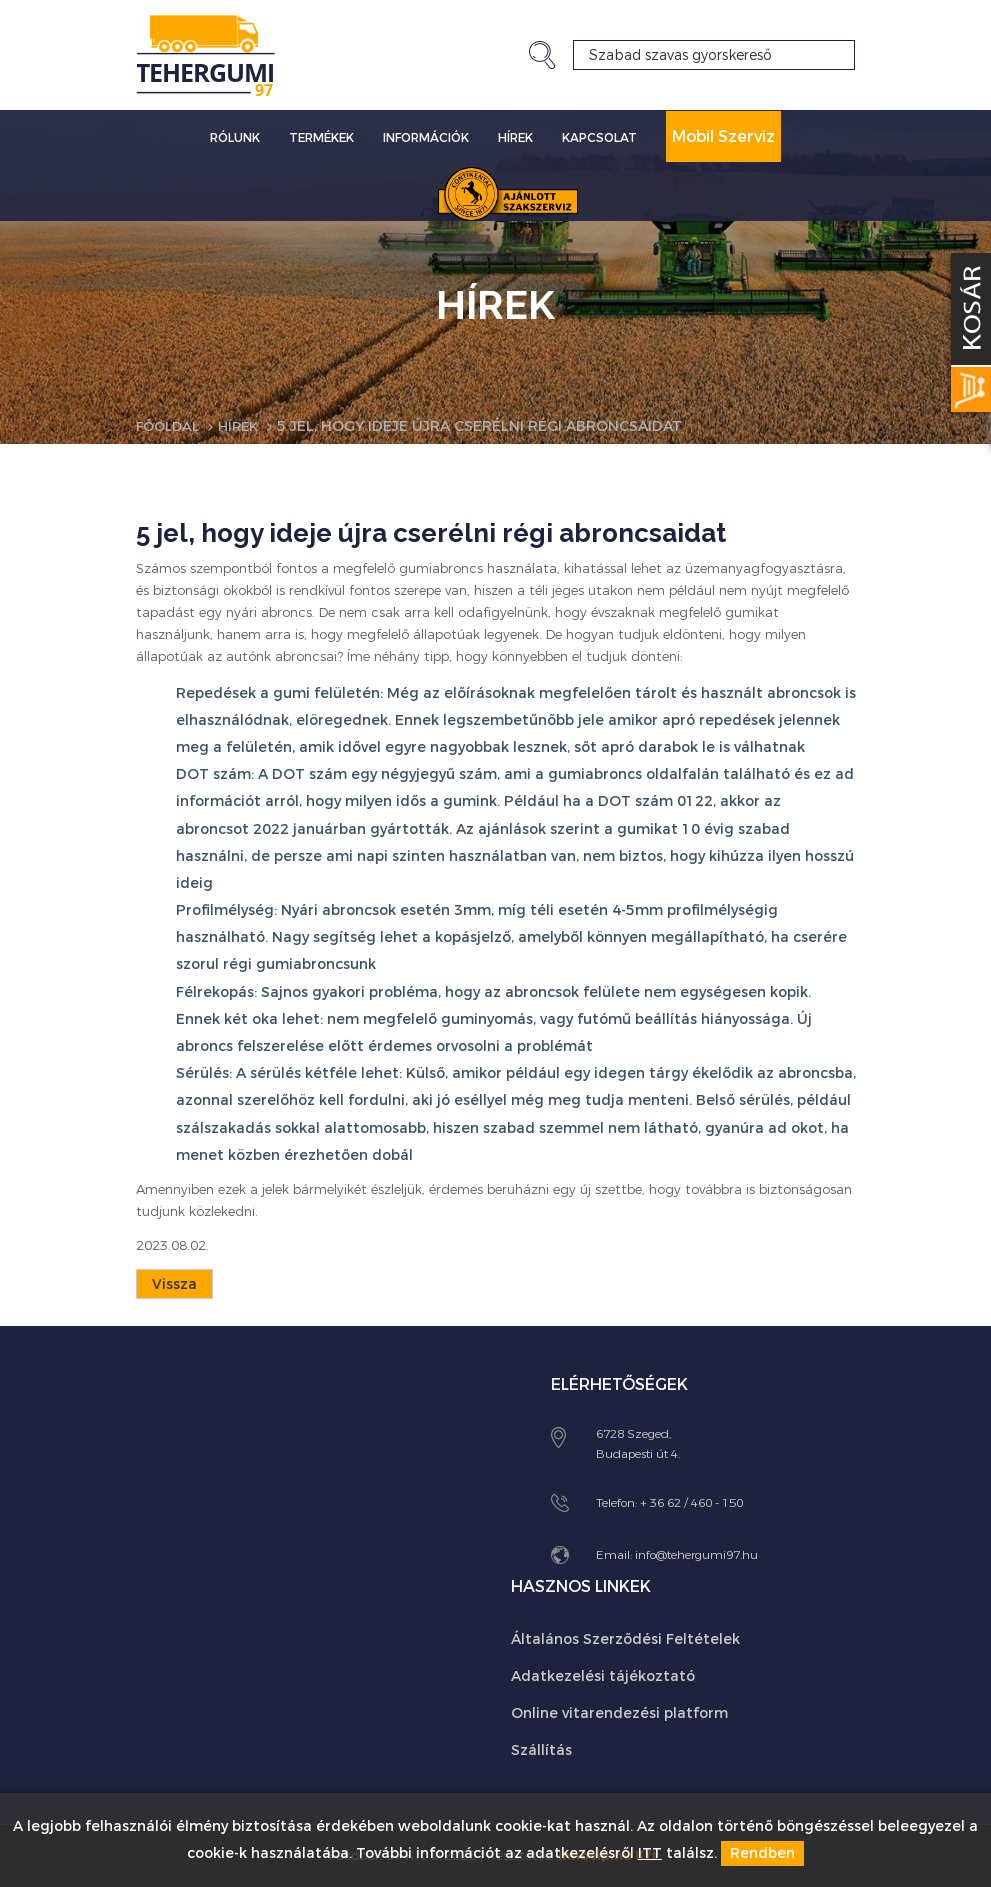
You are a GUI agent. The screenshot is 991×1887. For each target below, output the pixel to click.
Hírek (515, 138)
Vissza (174, 1284)
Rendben (762, 1853)
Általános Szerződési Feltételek (625, 1639)
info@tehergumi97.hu (696, 1555)
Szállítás (541, 1750)
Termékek (321, 138)
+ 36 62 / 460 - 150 (691, 1503)
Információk (426, 138)
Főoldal (170, 426)
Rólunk (235, 138)
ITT (650, 1853)
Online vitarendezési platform (619, 1713)
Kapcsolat (599, 138)
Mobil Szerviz (723, 136)
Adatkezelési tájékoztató (603, 1676)
